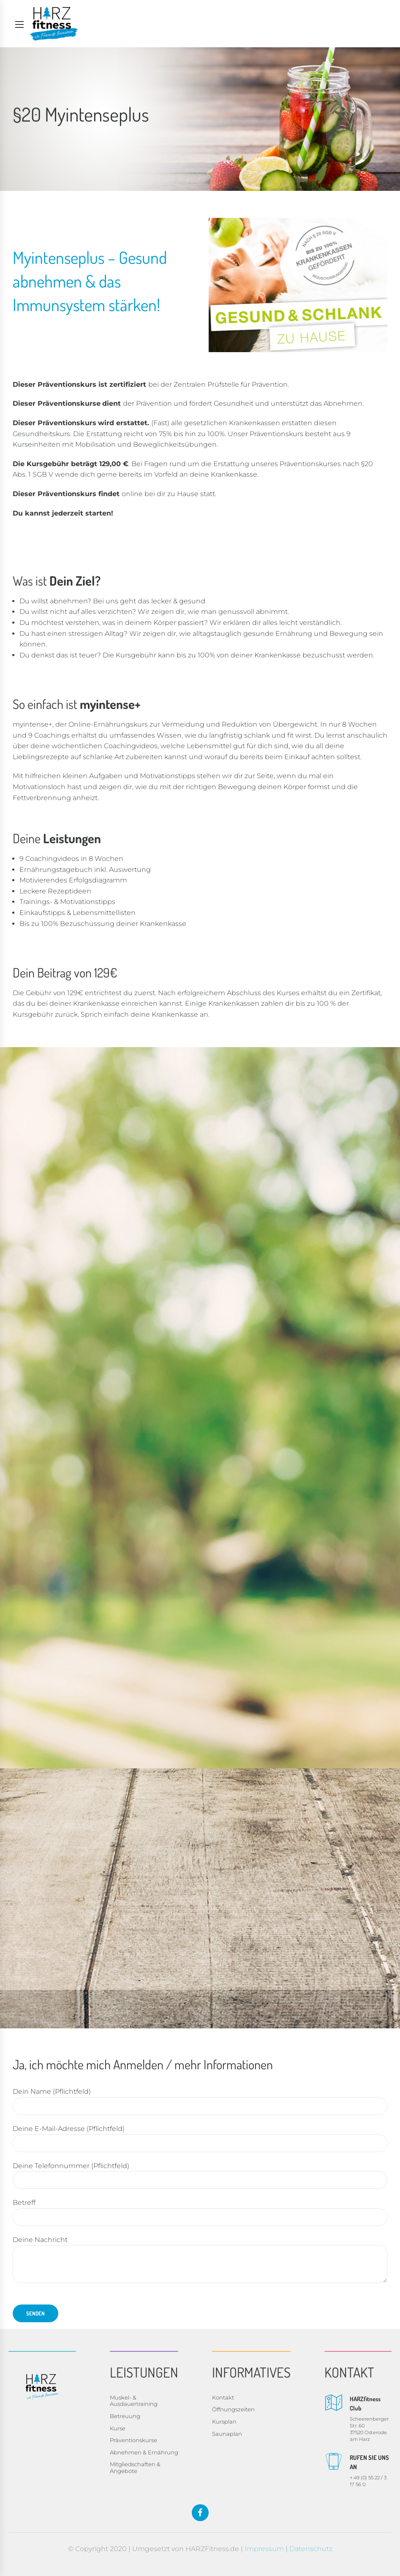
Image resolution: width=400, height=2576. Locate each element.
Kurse (117, 2428)
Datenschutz (310, 2549)
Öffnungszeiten (233, 2409)
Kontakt (223, 2397)
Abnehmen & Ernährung (144, 2452)
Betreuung (125, 2416)
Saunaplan (227, 2433)
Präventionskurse (133, 2440)
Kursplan (224, 2421)
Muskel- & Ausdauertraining (134, 2401)
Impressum (264, 2549)
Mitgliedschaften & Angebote (135, 2467)
